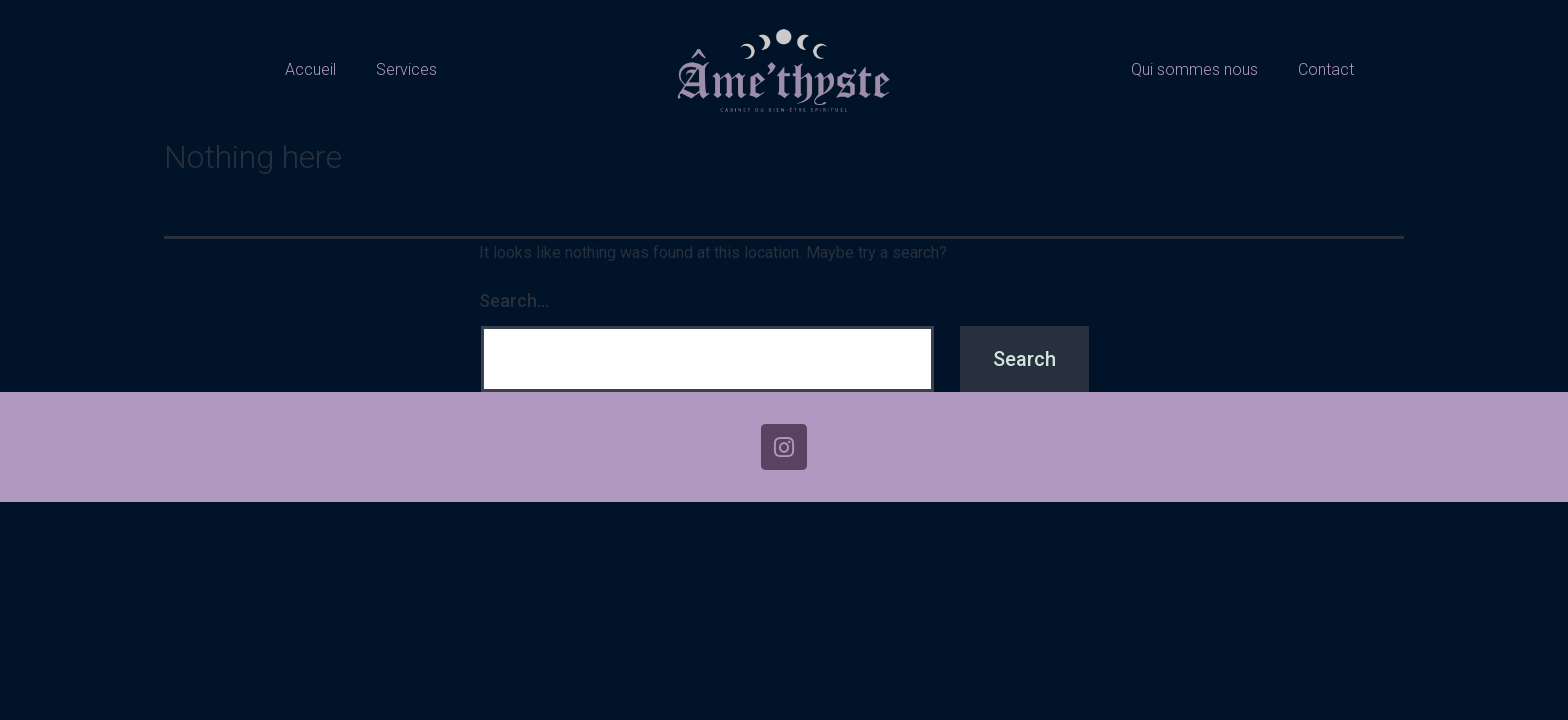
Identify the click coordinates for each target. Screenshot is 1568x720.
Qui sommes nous (1194, 69)
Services (406, 69)
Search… (514, 300)
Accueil (310, 69)
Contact (1326, 69)
